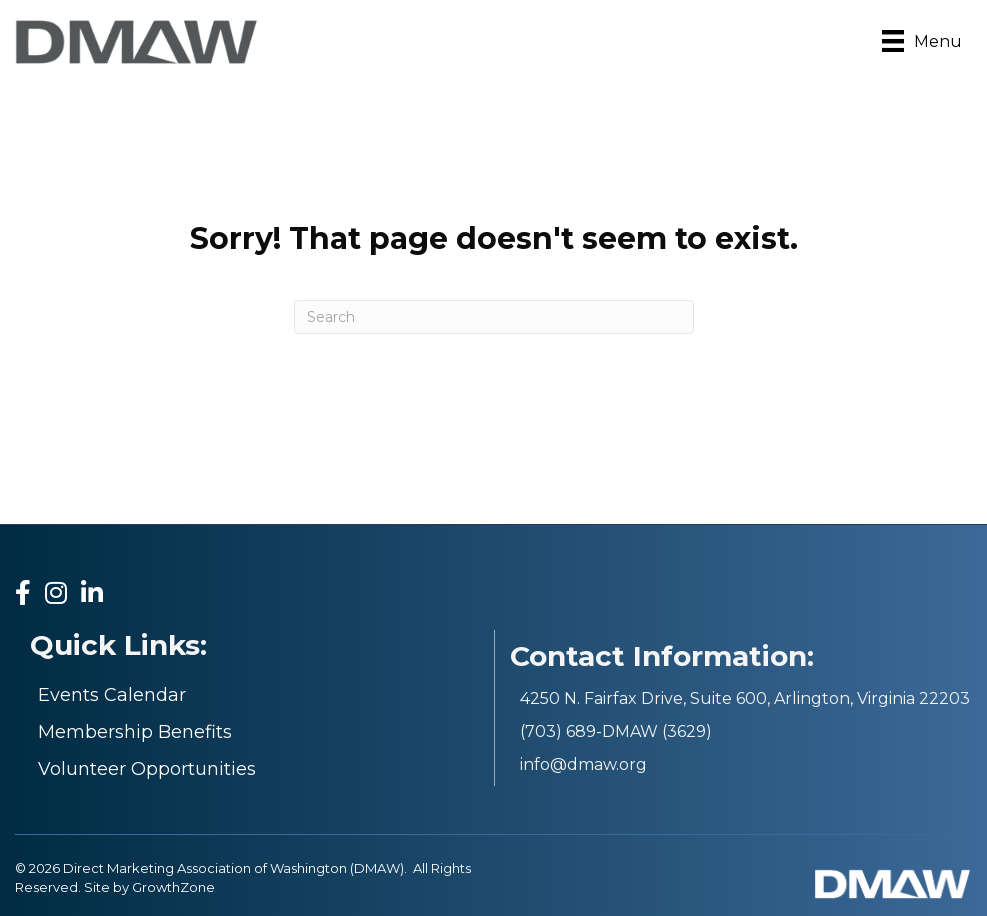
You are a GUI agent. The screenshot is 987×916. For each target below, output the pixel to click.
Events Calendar (112, 695)
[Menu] (922, 41)
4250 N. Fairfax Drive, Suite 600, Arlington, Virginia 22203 (745, 698)
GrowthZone (173, 887)
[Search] (494, 317)
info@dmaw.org (583, 764)
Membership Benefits (135, 732)
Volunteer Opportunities (147, 769)
